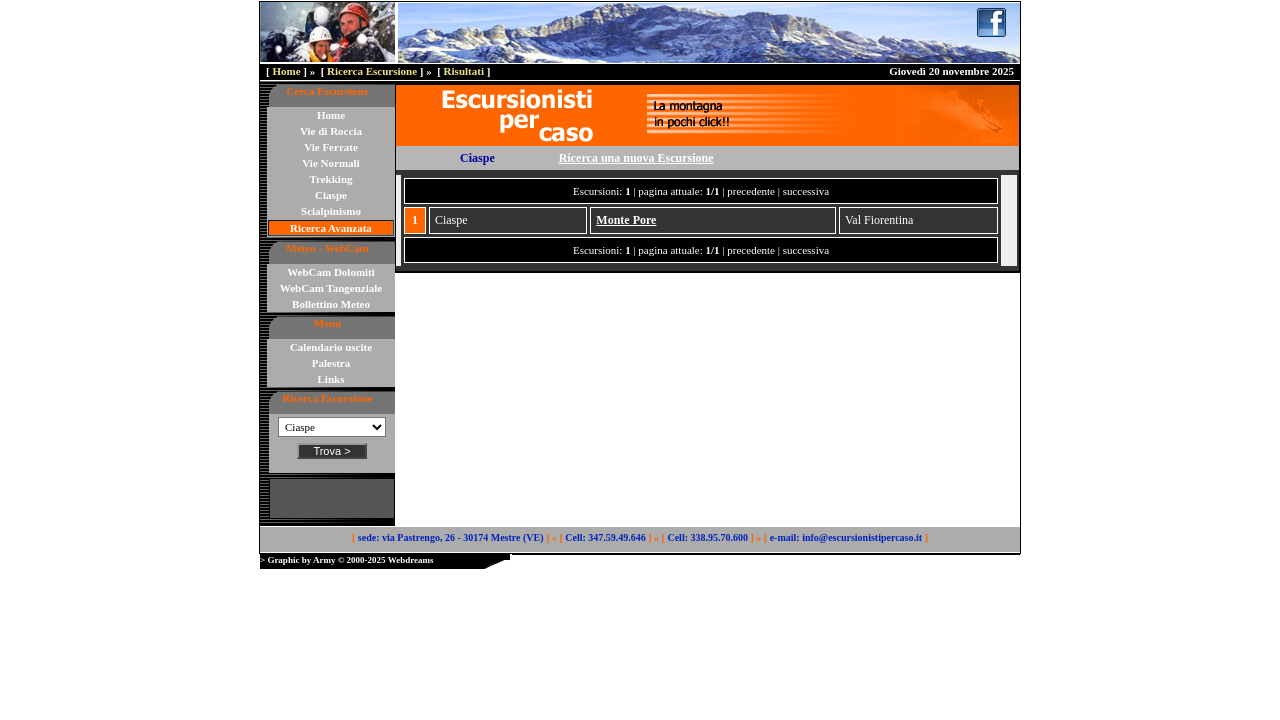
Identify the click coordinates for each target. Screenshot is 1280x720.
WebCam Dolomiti (331, 272)
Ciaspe (331, 195)
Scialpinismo (331, 211)
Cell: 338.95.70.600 (707, 537)
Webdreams (411, 560)
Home (286, 71)
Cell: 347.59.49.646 (605, 537)
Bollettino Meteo (331, 304)
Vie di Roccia (331, 131)
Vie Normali (330, 163)
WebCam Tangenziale (331, 288)
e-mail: (785, 537)
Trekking (331, 179)
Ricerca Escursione (372, 71)
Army (324, 560)
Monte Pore (626, 220)
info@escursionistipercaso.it (862, 537)
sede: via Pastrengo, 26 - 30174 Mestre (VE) (451, 537)
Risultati (464, 71)
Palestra (331, 363)
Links (331, 379)
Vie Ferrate (331, 147)
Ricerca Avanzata (331, 228)
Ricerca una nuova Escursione (636, 158)
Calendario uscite (331, 347)
